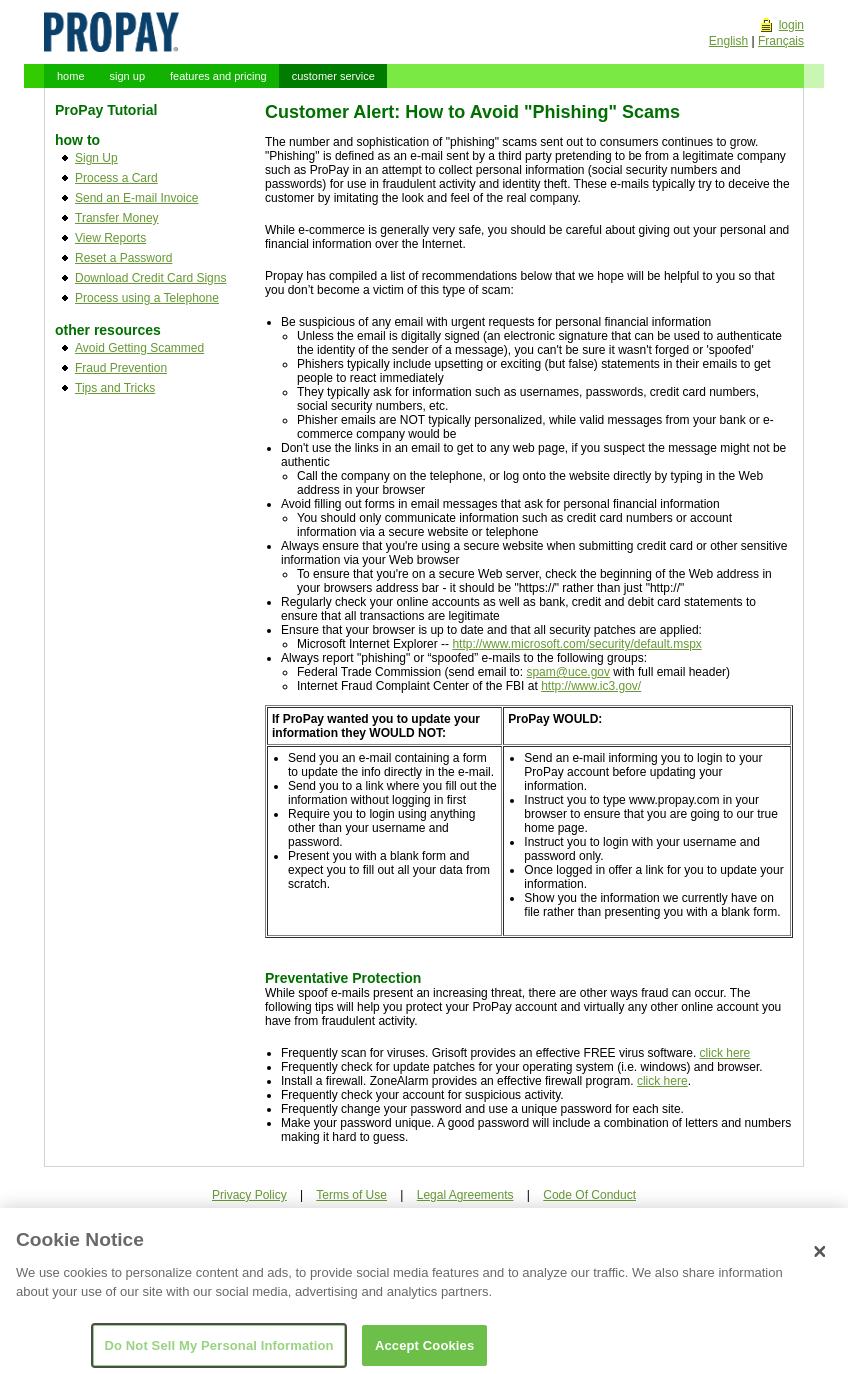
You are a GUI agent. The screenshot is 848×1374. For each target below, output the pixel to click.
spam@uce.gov (568, 672)
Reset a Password (123, 258)
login (791, 25)
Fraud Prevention (121, 368)
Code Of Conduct (589, 1195)
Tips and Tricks (115, 388)
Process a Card (116, 178)
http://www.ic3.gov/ (591, 686)
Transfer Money (117, 218)
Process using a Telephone (147, 298)
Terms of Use (351, 1195)
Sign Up (96, 158)
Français (781, 41)
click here (725, 1053)
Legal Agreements (465, 1195)
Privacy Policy (249, 1195)
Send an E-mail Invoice (136, 198)
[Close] (820, 1260)
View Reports (110, 238)
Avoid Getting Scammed (139, 348)
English (728, 41)
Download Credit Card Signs (150, 278)
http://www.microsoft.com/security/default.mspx (576, 644)
